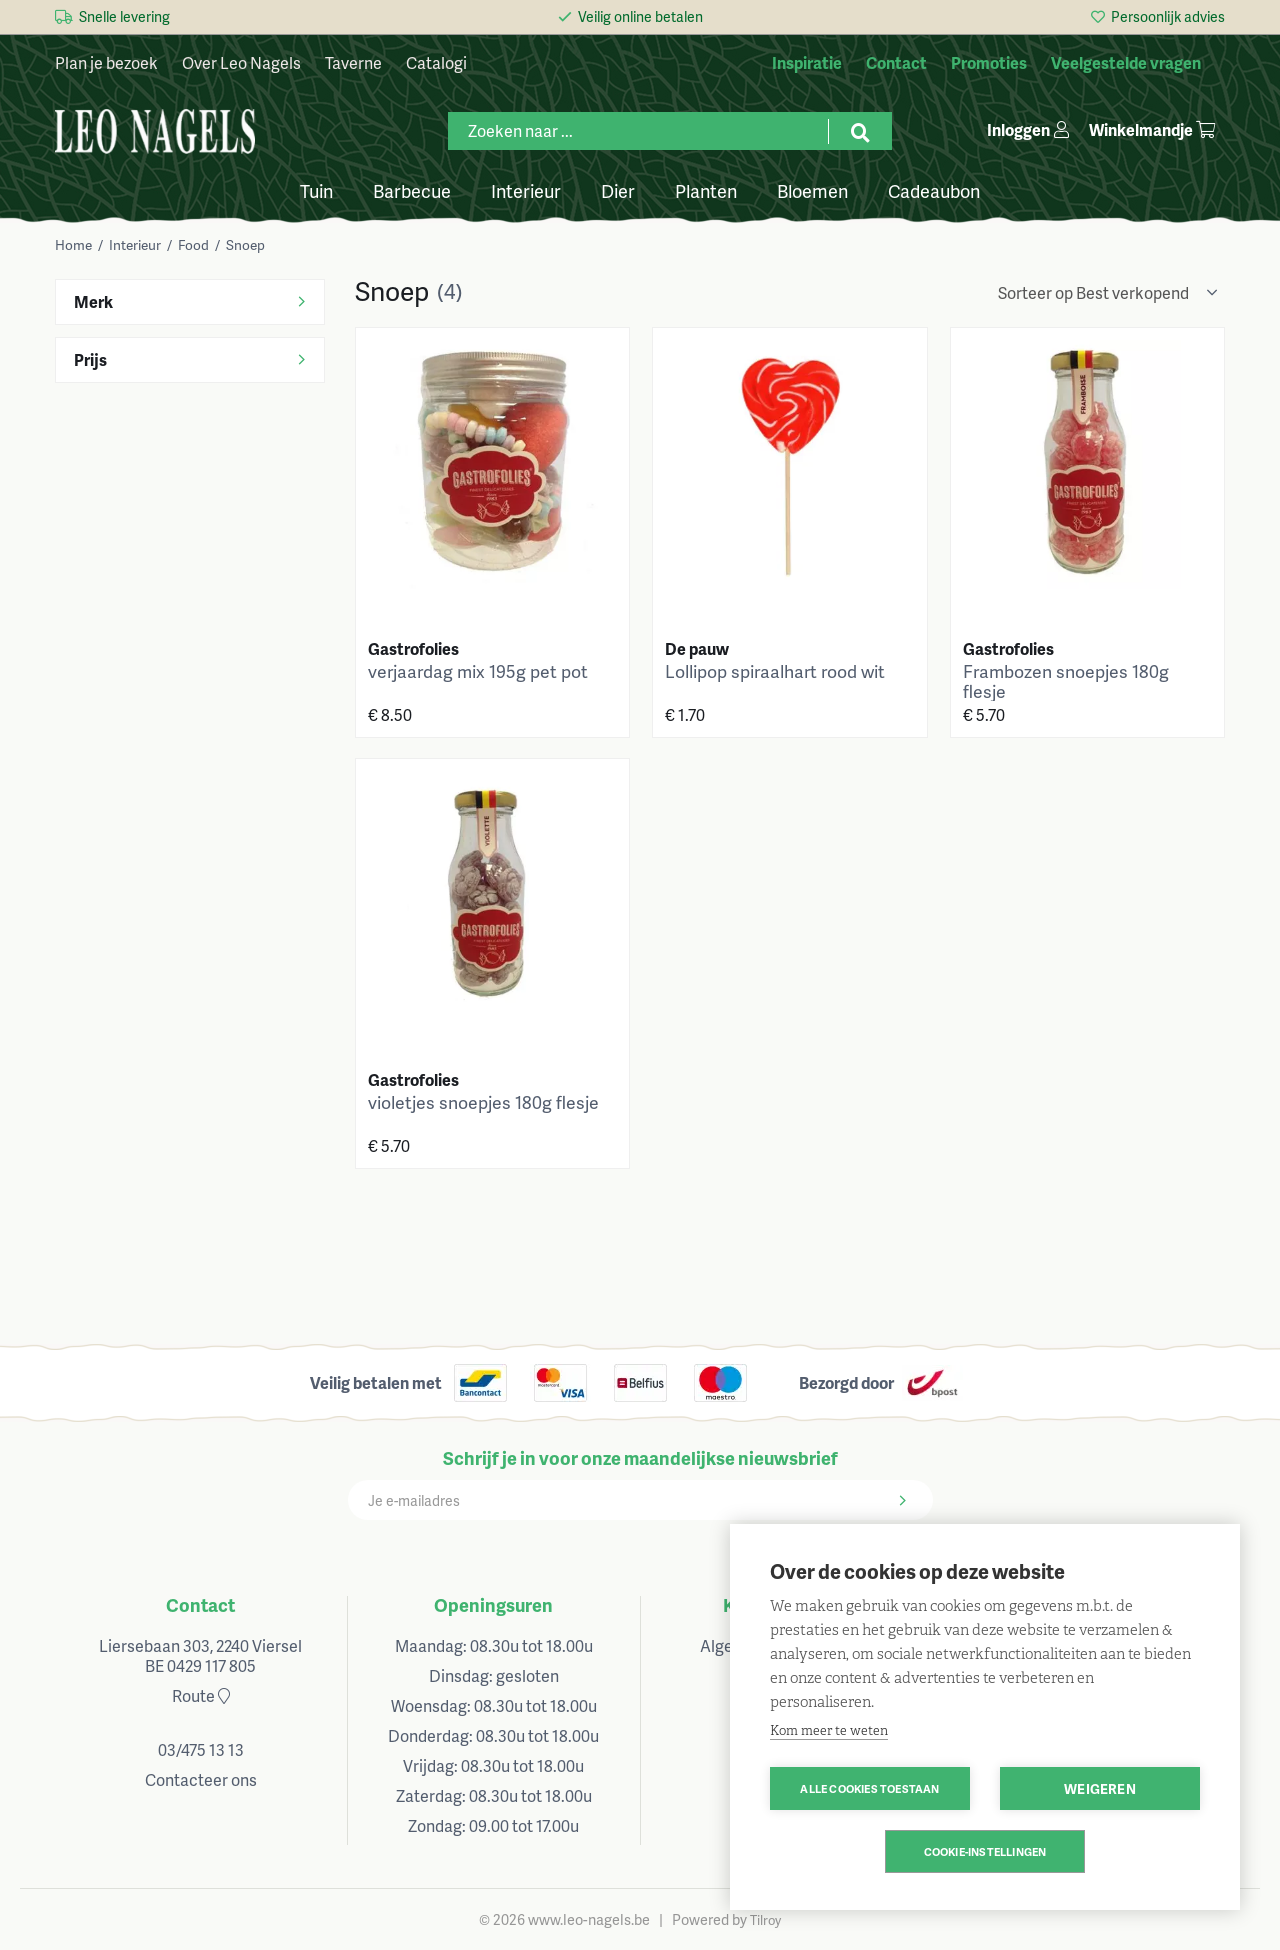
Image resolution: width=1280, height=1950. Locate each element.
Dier (618, 189)
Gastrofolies (413, 648)
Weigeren (1100, 1788)
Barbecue (412, 189)
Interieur (526, 189)
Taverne (353, 62)
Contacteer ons (201, 1779)
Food (193, 244)
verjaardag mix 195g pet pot (478, 671)
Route (201, 1695)
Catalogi (436, 62)
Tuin (316, 189)
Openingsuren (493, 1604)
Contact (200, 1604)
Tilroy (765, 1920)
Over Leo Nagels (241, 62)
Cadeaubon (934, 189)
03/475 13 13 (201, 1749)
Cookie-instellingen (985, 1851)
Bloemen (812, 189)
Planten (706, 189)
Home (73, 244)
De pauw (697, 648)
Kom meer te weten (829, 1730)
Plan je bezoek (106, 62)
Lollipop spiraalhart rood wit (775, 671)
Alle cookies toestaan (869, 1788)
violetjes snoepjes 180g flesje (483, 1102)
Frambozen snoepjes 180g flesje (1066, 681)
